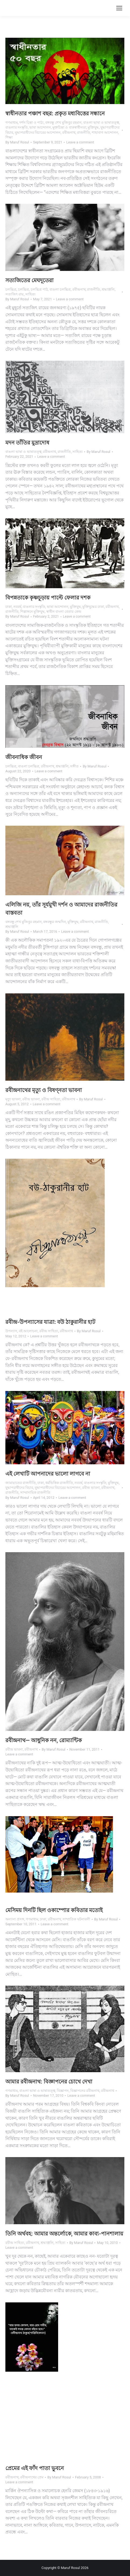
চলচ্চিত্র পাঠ (39, 289)
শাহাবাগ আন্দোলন (105, 132)
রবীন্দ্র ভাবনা (31, 1099)
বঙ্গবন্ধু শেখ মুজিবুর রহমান (63, 122)
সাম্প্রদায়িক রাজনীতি (35, 1492)
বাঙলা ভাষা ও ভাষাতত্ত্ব (101, 122)
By (17, 142)
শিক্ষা (9, 137)
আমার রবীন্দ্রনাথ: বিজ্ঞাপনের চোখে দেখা (48, 2081)
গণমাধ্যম (11, 122)
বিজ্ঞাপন (63, 2091)
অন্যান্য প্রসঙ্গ (14, 1919)
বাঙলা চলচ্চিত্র (60, 289)
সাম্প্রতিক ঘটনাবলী (76, 1919)
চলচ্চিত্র (10, 289)
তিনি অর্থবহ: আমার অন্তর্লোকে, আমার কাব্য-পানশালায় (64, 2233)
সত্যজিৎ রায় (14, 294)
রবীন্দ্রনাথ (68, 132)
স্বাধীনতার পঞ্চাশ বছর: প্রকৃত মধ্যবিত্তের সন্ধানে (55, 113)
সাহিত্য (30, 294)
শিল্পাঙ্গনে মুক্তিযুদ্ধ (32, 611)
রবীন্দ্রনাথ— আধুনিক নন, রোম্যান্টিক (43, 1740)
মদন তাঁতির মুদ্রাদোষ (27, 442)
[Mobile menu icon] (119, 8)
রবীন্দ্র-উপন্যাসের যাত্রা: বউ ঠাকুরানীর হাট (50, 1322)
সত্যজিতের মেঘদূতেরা (29, 280)
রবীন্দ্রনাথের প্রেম (31, 2477)
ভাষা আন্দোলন (40, 127)
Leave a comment (80, 142)
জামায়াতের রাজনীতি (20, 1483)
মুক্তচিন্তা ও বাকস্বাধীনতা (69, 127)
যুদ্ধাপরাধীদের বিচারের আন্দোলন (38, 132)
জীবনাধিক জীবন (23, 757)
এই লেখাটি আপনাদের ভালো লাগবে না (47, 1473)
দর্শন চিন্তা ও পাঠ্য (31, 122)
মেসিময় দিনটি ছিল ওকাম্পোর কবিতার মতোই (54, 1910)
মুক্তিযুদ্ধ (93, 127)
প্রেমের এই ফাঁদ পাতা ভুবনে (34, 2468)
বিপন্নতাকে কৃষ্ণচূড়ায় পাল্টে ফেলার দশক (47, 597)
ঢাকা (8, 607)
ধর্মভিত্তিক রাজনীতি (59, 1483)
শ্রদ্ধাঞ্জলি (108, 289)
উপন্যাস (11, 1331)
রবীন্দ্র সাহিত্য (50, 1099)
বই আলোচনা (28, 1331)
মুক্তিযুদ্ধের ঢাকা (93, 607)
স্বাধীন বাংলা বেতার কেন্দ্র (63, 611)
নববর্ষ (17, 607)
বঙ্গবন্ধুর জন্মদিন (54, 922)
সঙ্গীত (74, 766)
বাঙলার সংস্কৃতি (16, 127)
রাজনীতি (83, 132)
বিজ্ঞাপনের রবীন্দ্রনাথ (84, 2091)
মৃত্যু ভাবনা (13, 1099)
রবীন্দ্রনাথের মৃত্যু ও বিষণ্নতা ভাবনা (43, 1090)
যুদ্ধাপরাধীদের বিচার (19, 1488)
